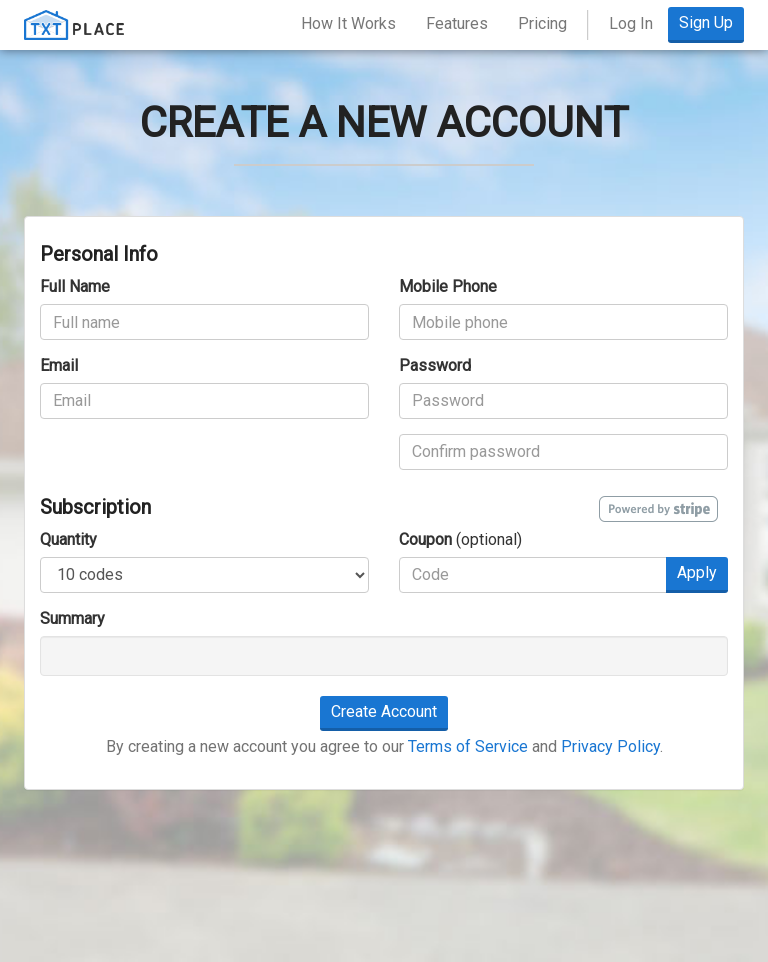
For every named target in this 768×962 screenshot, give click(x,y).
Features (457, 23)
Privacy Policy (610, 746)
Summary (72, 618)
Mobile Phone (448, 286)
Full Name (75, 286)
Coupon (425, 539)
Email (59, 365)
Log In (631, 23)
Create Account (384, 711)
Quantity (68, 539)
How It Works (348, 23)
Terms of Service (468, 746)
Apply (697, 572)
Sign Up (706, 22)
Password (435, 365)
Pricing (542, 23)
